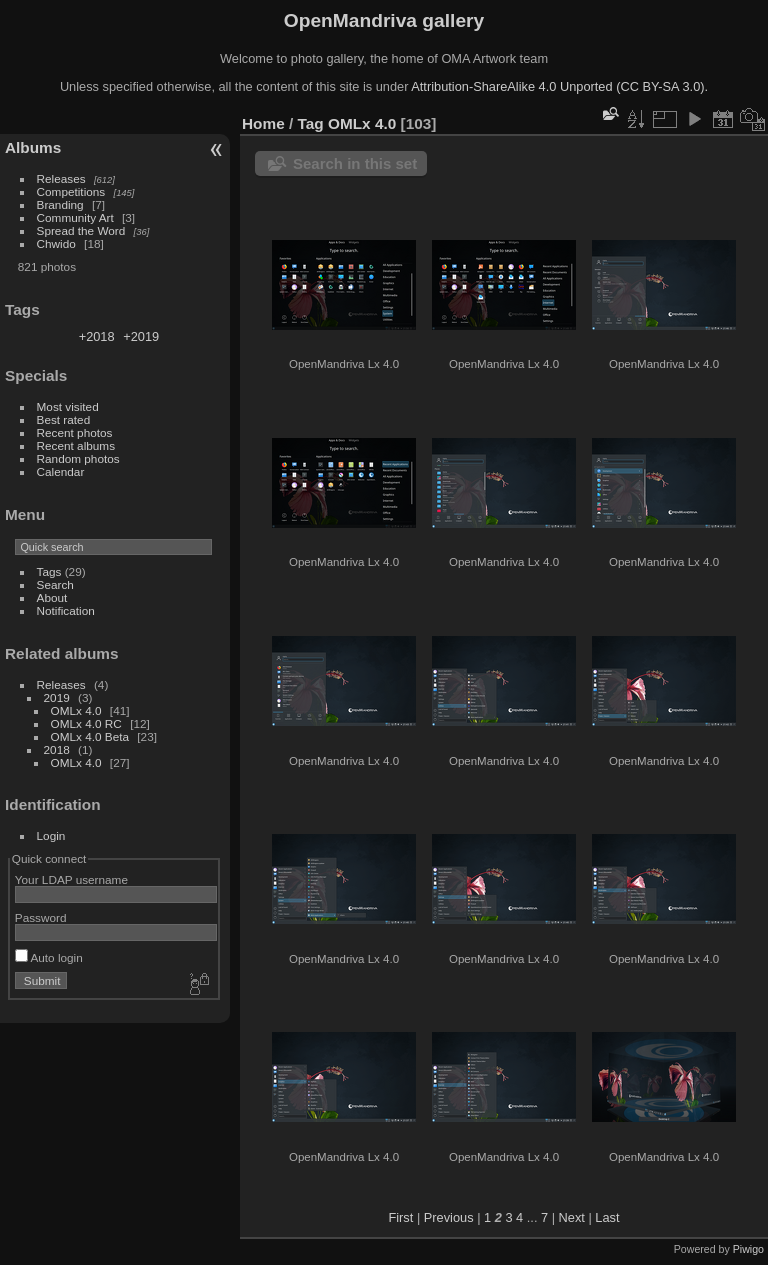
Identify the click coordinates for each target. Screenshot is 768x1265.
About (52, 597)
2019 (57, 697)
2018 (57, 749)
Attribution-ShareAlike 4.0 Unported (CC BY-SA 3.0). (559, 86)
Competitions (71, 191)
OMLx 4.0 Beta (90, 736)
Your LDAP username (71, 879)
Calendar (61, 471)
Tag (311, 123)
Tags (49, 571)
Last (607, 1217)
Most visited (68, 406)
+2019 (141, 336)
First (400, 1217)
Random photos (78, 458)
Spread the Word (81, 230)
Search (55, 584)
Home (263, 123)
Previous (449, 1217)
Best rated (64, 419)
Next (572, 1217)
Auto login (49, 957)
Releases (61, 178)
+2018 (97, 336)
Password (41, 917)
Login (51, 835)
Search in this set (355, 163)
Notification (66, 610)
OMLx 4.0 (76, 710)
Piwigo (748, 1249)
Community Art (75, 217)
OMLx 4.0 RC (86, 723)
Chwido (56, 243)
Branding (60, 204)
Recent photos (75, 432)
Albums (33, 147)
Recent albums (76, 445)
